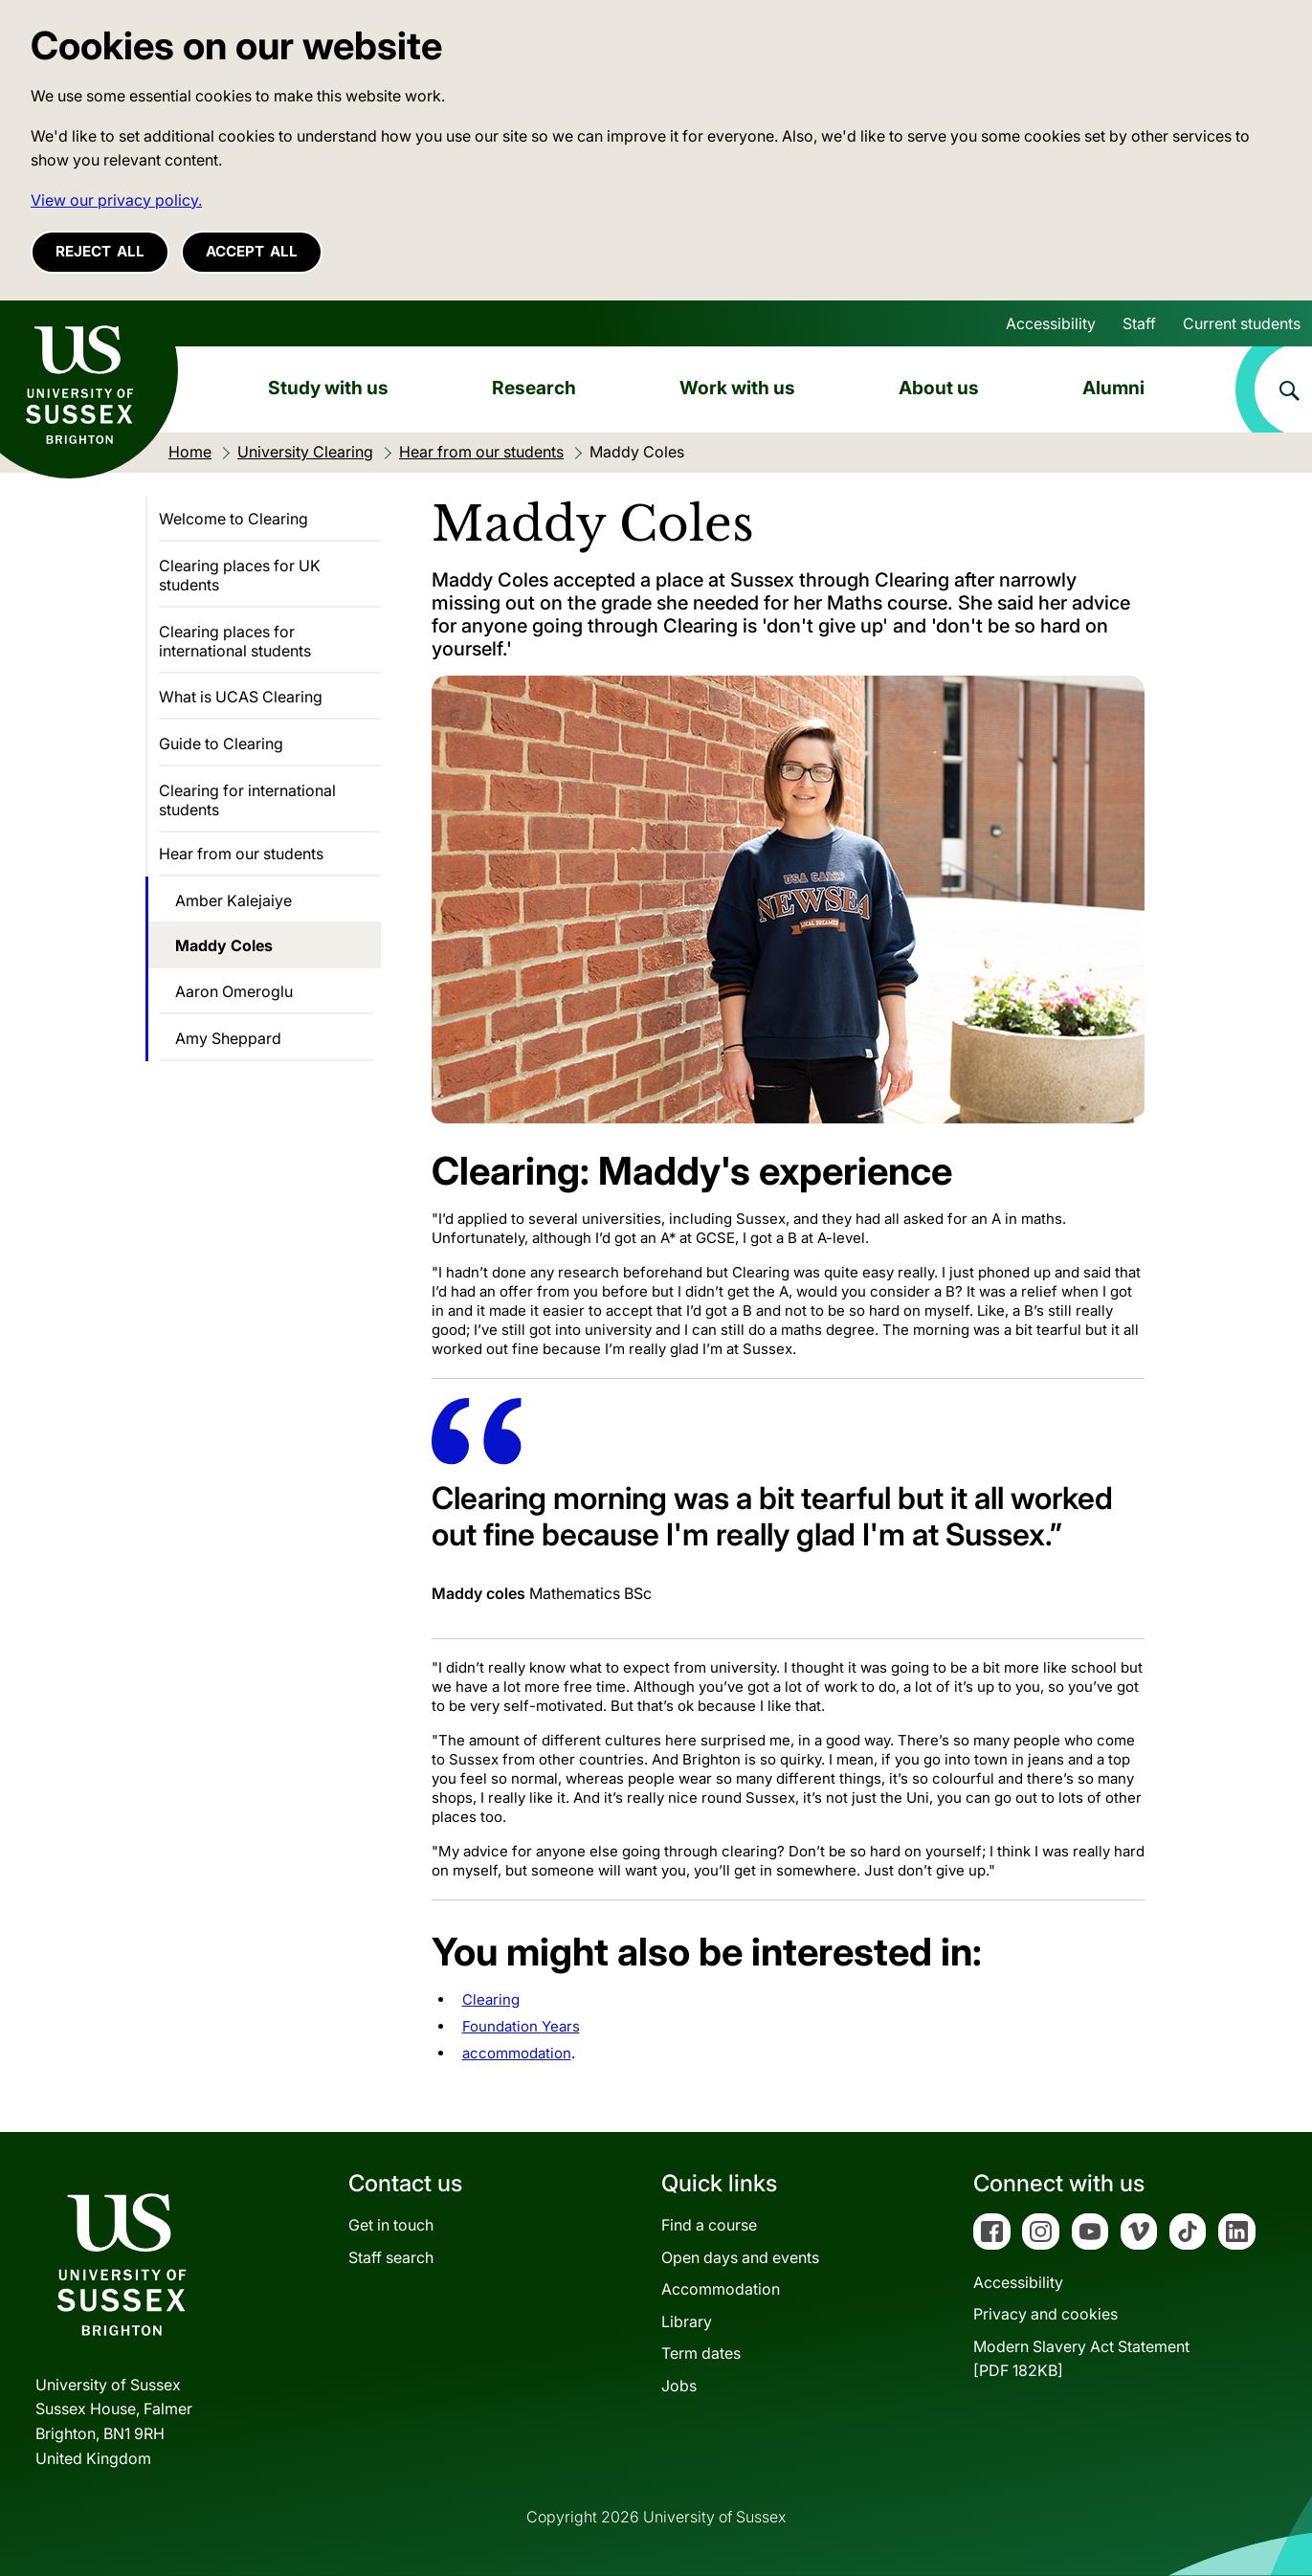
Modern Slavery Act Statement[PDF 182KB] (1081, 2359)
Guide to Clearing (221, 743)
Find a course (709, 2224)
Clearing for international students (247, 800)
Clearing (491, 1999)
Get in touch (391, 2224)
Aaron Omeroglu (234, 991)
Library (686, 2321)
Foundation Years (521, 2026)
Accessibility (1051, 323)
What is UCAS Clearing (240, 696)
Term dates (701, 2353)
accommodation (516, 2053)
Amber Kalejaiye (233, 900)
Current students (1242, 323)
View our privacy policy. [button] (116, 200)
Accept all (252, 251)
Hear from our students (241, 853)
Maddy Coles (224, 945)
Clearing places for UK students (240, 575)
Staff (1139, 323)
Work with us (737, 387)
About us (939, 387)
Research (534, 387)
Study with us (328, 387)
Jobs (679, 2385)
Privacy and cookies (1045, 2313)
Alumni (1113, 387)
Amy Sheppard (228, 1038)
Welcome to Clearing (233, 518)
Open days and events (740, 2257)
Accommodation (720, 2288)
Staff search (391, 2257)
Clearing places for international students (235, 641)
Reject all (100, 251)
